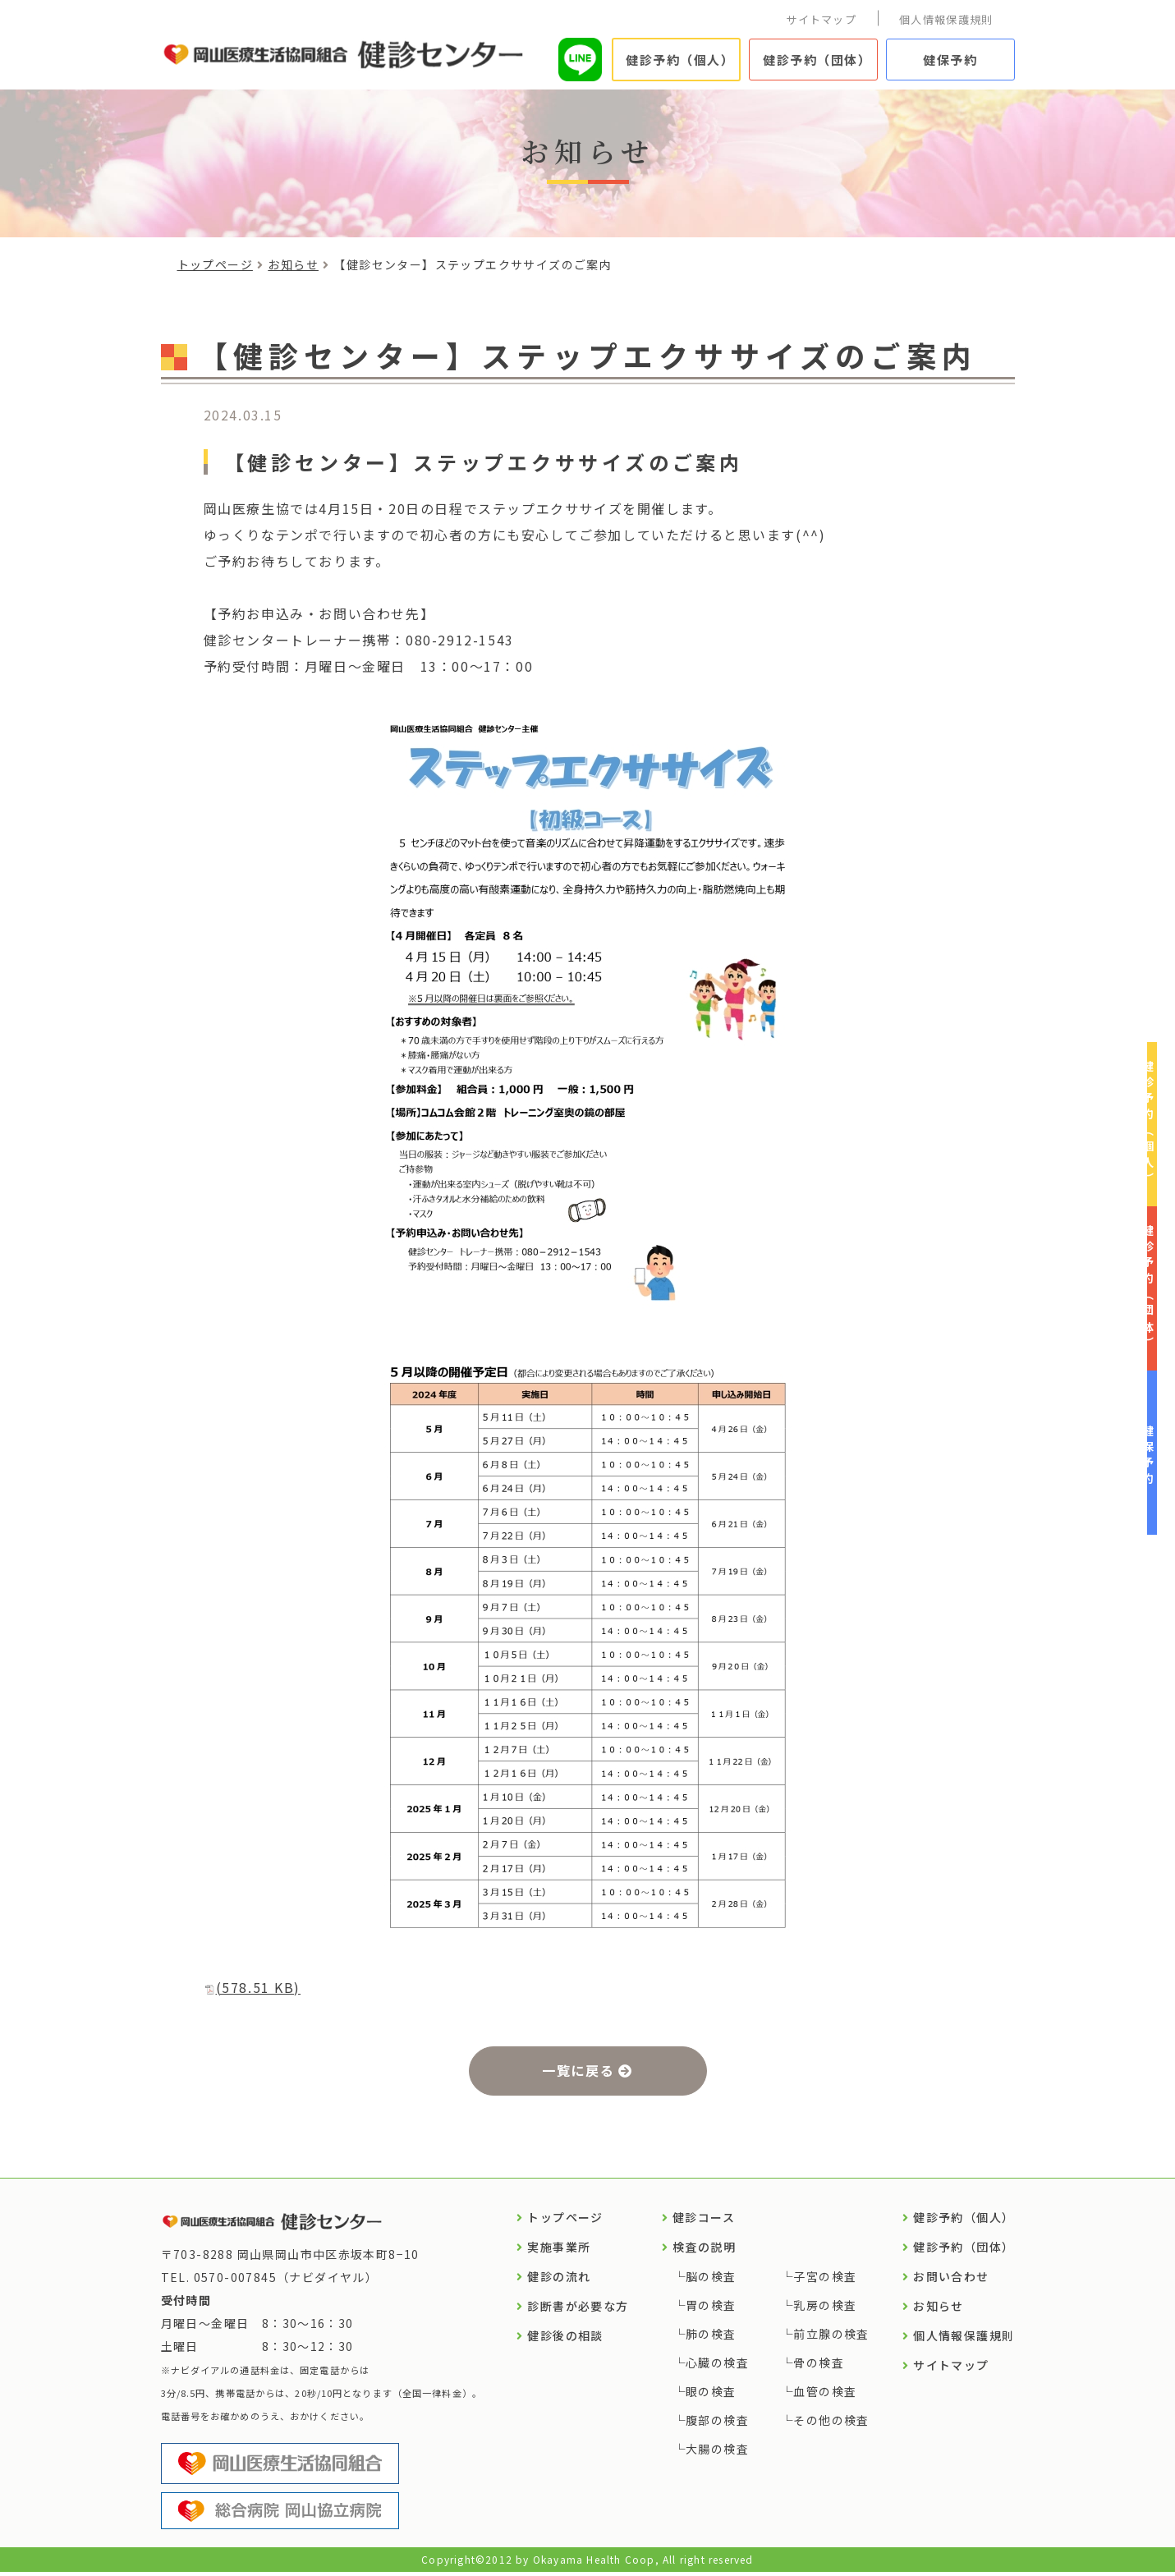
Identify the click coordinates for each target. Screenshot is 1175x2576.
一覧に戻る (577, 2071)
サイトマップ (821, 19)
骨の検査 (818, 2366)
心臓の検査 (717, 2366)
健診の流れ (558, 2280)
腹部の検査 (717, 2424)
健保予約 (950, 59)
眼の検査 (711, 2395)
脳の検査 (711, 2280)
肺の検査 (711, 2338)
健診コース (703, 2221)
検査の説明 (704, 2251)
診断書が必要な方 (577, 2310)
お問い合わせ (951, 2280)
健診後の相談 (565, 2339)
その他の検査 (831, 2424)
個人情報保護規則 (946, 19)
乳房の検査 (824, 2309)
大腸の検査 (717, 2453)
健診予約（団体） (817, 59)
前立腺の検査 (831, 2338)
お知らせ (293, 264)
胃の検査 (711, 2309)
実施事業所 (558, 2251)
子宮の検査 (824, 2280)
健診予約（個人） (680, 59)
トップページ (215, 264)
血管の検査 (824, 2395)
